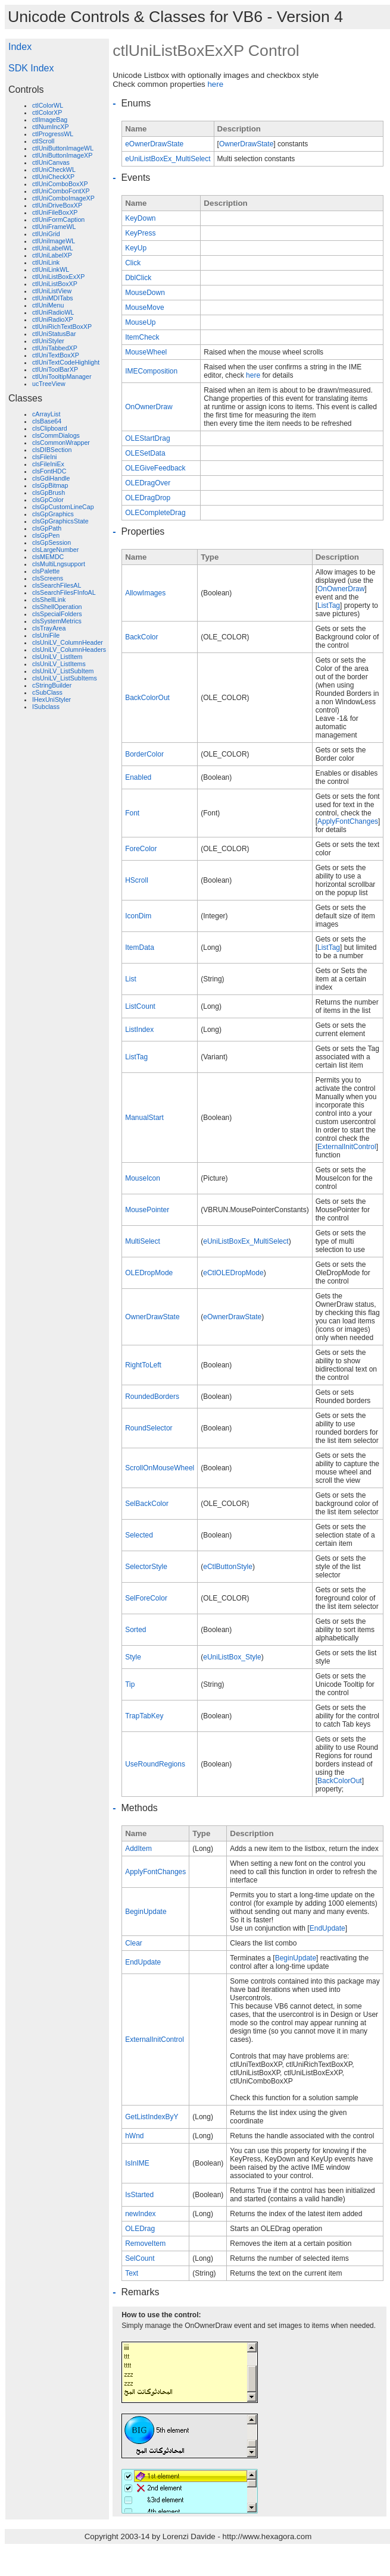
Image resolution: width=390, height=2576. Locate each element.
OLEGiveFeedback (155, 468)
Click (133, 263)
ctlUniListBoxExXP (58, 276)
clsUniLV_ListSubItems (64, 678)
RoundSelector (148, 1428)
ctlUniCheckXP (53, 176)
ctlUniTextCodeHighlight (65, 362)
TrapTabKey (144, 1716)
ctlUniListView (51, 290)
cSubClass (47, 692)
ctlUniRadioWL (53, 312)
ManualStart (144, 1117)
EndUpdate (327, 1928)
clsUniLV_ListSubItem (62, 670)
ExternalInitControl (346, 1147)
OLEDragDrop (147, 498)
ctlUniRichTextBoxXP (62, 326)
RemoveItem (145, 2243)
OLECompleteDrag (155, 513)
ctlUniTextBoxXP (55, 355)
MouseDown (145, 292)
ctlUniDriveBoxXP (57, 205)
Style (133, 1657)
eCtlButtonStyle (227, 1566)
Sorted (135, 1630)
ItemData (139, 947)
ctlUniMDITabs (52, 298)
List (130, 979)
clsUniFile (46, 635)
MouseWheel (146, 352)
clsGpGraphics (53, 513)
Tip (130, 1684)
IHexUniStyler (51, 699)
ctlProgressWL (52, 133)
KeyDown (140, 218)
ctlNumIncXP (50, 126)
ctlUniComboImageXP (63, 198)
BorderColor (144, 754)
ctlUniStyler (48, 340)
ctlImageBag (49, 119)
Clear (133, 1943)
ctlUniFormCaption (58, 219)
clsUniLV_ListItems (59, 663)
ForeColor (141, 849)
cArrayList (46, 414)
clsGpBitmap (50, 485)
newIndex (140, 2214)
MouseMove (144, 307)
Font (132, 813)
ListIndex (139, 1029)
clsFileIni (44, 456)
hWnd (134, 2136)
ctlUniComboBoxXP (60, 183)
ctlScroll (43, 141)
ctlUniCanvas (51, 162)
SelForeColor (146, 1598)
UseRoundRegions (155, 1764)
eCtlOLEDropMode (233, 1273)
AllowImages (145, 593)
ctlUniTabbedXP (54, 348)
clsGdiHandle (51, 478)
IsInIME (137, 2163)
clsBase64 (46, 421)
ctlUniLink (46, 262)
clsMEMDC (48, 556)
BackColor (141, 637)
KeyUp (135, 248)
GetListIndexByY (151, 2117)
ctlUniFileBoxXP (54, 212)
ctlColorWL (47, 105)
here (215, 84)
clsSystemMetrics (57, 621)
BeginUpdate (145, 1911)
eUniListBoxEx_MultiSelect (167, 159)
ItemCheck (142, 337)
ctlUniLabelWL (52, 248)
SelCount (139, 2258)
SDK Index (31, 68)
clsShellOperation (57, 606)
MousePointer (147, 1210)
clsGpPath (46, 528)
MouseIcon (142, 1178)
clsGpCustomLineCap (63, 506)
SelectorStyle (146, 1566)
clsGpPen (46, 535)
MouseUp (140, 322)
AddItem (138, 1848)
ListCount (140, 1006)
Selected (139, 1535)
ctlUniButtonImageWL (62, 148)
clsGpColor (48, 499)
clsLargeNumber (55, 549)
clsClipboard (49, 428)
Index (20, 47)
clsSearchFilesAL (56, 585)
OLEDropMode (149, 1273)
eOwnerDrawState (154, 144)
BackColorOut (147, 698)
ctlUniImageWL (53, 240)
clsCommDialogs (56, 435)
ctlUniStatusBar (54, 333)
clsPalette (46, 571)
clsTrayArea (48, 628)
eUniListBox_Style (232, 1657)
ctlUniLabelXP (52, 255)
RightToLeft (143, 1365)
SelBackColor (147, 1503)
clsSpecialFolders (57, 613)
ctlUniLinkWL (50, 269)
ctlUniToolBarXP (55, 369)
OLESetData (145, 453)
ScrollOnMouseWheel (159, 1468)
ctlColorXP (47, 112)
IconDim (138, 916)
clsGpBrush (48, 492)
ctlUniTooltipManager (62, 376)
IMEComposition (151, 371)
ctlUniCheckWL (54, 169)
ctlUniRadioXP (52, 319)
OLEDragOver (147, 483)
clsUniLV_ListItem (57, 656)
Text (131, 2273)
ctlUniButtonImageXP (62, 155)
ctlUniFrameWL (54, 226)
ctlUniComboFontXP (61, 190)
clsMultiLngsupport (58, 563)
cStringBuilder (51, 685)
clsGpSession (51, 542)
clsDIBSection (51, 449)
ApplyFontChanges (347, 821)
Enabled (138, 777)
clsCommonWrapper (61, 442)
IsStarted (139, 2195)
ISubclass (46, 706)
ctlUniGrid (46, 233)
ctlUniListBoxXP (54, 283)
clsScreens (47, 578)
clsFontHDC (49, 471)
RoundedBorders (152, 1396)
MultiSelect (142, 1241)
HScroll (136, 880)
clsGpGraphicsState (60, 521)
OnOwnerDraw (148, 407)
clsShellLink (48, 599)
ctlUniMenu (48, 305)
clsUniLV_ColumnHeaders (69, 649)
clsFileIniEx (48, 463)
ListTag (328, 605)
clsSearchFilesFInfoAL (64, 592)
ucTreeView (48, 383)
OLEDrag (140, 2228)
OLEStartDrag (147, 438)
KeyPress (140, 233)
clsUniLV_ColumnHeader (67, 642)
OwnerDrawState (246, 144)
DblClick (138, 278)
